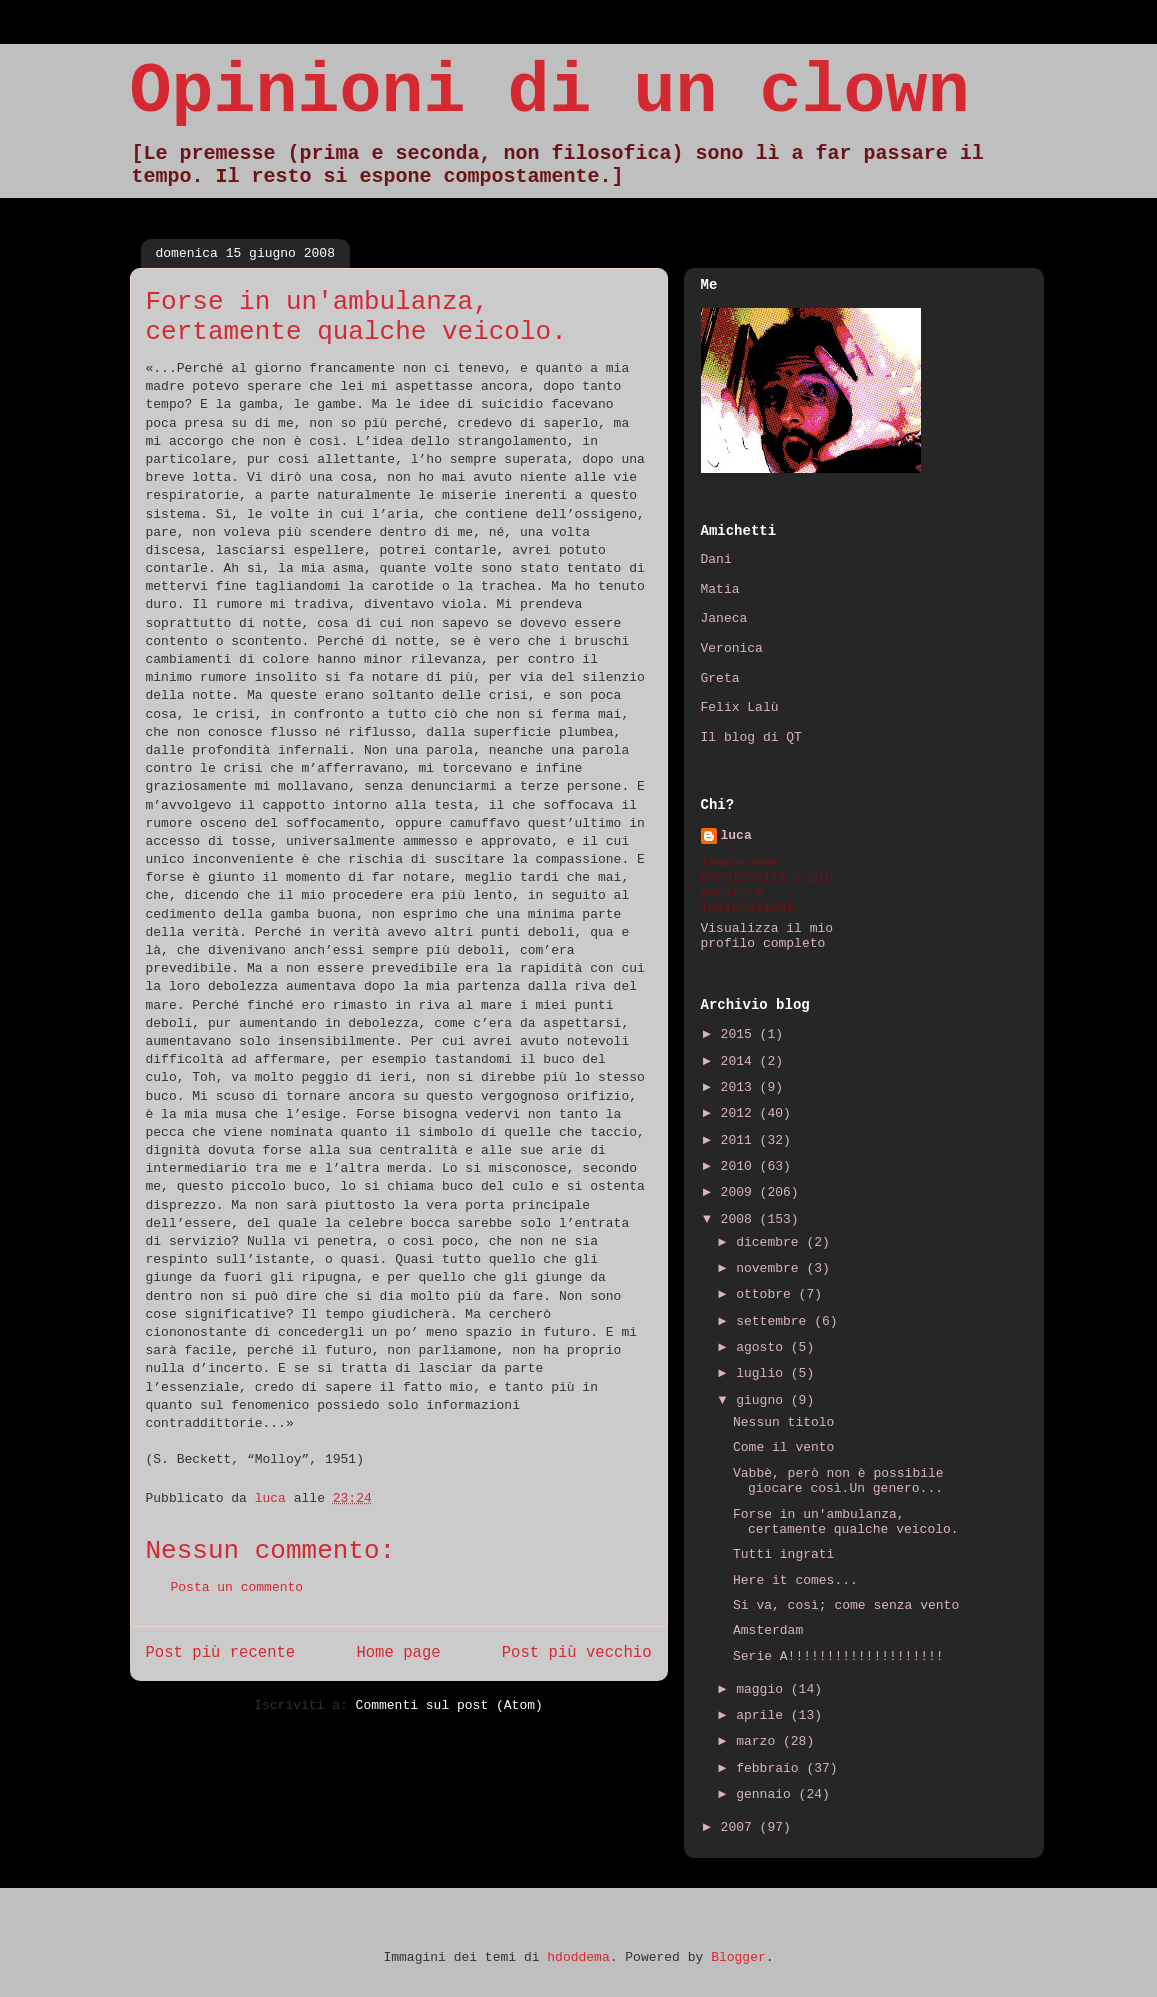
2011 (740, 1140)
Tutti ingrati (783, 1554)
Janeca (724, 618)
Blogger (738, 1957)
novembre (771, 1268)
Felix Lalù (740, 707)
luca (736, 835)
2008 (740, 1219)
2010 (740, 1166)
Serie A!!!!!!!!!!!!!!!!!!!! (838, 1656)
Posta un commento (237, 1587)
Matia (720, 589)
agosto (763, 1347)
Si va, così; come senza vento (846, 1605)
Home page (398, 1653)
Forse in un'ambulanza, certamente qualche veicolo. (846, 1522)
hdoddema (578, 1957)
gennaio (767, 1794)
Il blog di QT (751, 737)
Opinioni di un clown (550, 92)
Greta (720, 678)
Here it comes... (795, 1580)
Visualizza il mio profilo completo (767, 936)
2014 (740, 1061)
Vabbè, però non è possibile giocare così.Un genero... (838, 1481)
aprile (763, 1715)
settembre (775, 1321)
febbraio (771, 1768)
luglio (763, 1373)
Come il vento (783, 1447)
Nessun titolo (783, 1422)
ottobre (767, 1294)
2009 (740, 1192)
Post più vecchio (577, 1653)
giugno (763, 1400)
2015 (740, 1034)
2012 (740, 1113)
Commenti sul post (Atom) (449, 1705)
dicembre (771, 1242)
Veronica (732, 648)
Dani (716, 559)
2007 (740, 1827)
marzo (759, 1741)
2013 (740, 1087)
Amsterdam (768, 1630)
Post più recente (221, 1653)
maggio (763, 1689)
